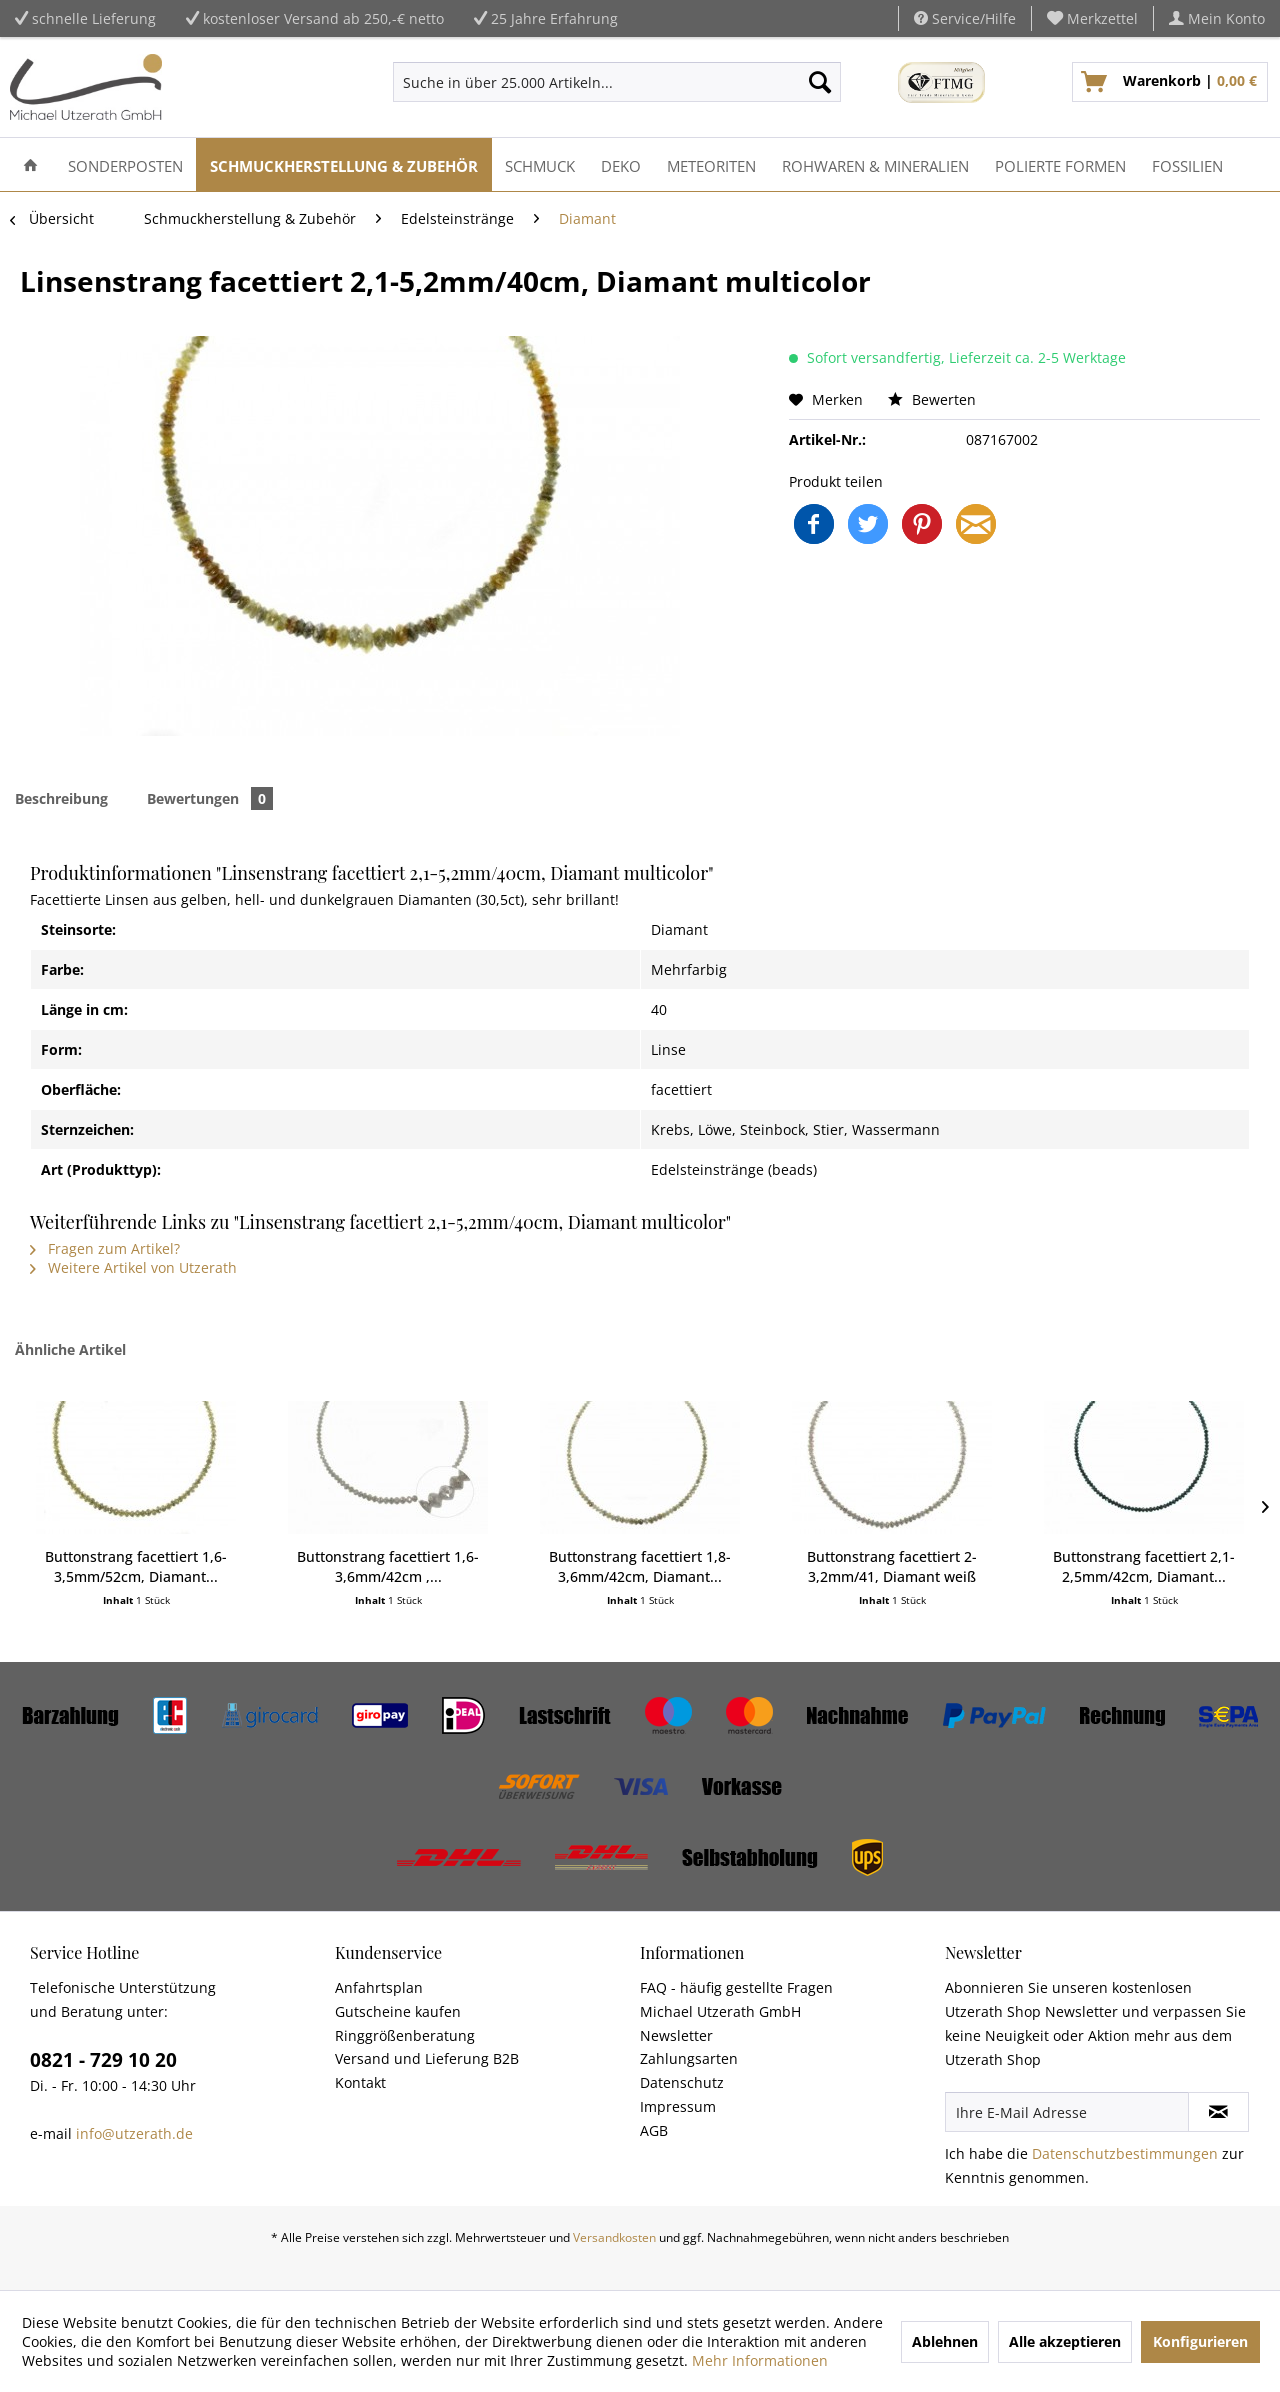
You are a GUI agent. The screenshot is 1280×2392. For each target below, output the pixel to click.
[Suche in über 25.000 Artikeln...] (617, 82)
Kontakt (360, 2082)
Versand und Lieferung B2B (427, 2058)
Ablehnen (945, 2341)
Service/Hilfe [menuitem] (965, 18)
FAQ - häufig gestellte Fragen (736, 1987)
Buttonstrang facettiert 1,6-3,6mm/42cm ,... (388, 1566)
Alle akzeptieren (1065, 2341)
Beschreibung (61, 798)
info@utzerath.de (134, 2133)
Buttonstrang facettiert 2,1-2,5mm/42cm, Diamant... (1144, 1566)
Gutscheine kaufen (398, 2011)
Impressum (678, 2106)
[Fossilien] (1187, 164)
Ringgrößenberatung (405, 2035)
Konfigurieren (1200, 2341)
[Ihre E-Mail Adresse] (1067, 2112)
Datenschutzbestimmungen (1125, 2153)
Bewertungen (210, 798)
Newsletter (676, 2035)
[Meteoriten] (711, 164)
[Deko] (621, 164)
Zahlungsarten (689, 2058)
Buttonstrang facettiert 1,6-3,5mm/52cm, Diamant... (136, 1566)
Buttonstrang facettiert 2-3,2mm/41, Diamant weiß (892, 1566)
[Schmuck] (540, 164)
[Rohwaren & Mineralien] (875, 164)
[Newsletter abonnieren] (1218, 2112)
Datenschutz (682, 2082)
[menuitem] (1093, 18)
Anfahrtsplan (379, 1987)
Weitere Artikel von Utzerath (133, 1267)
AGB (654, 2130)
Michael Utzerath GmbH (720, 2011)
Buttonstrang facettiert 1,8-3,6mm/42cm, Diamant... (640, 1566)
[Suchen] (820, 82)
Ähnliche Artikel (70, 1349)
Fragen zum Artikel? (105, 1248)
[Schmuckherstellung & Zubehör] (344, 164)
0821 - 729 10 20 (103, 2060)
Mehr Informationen (760, 2360)
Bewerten (932, 399)
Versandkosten (614, 2237)
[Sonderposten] (125, 164)
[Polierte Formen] (1060, 164)
